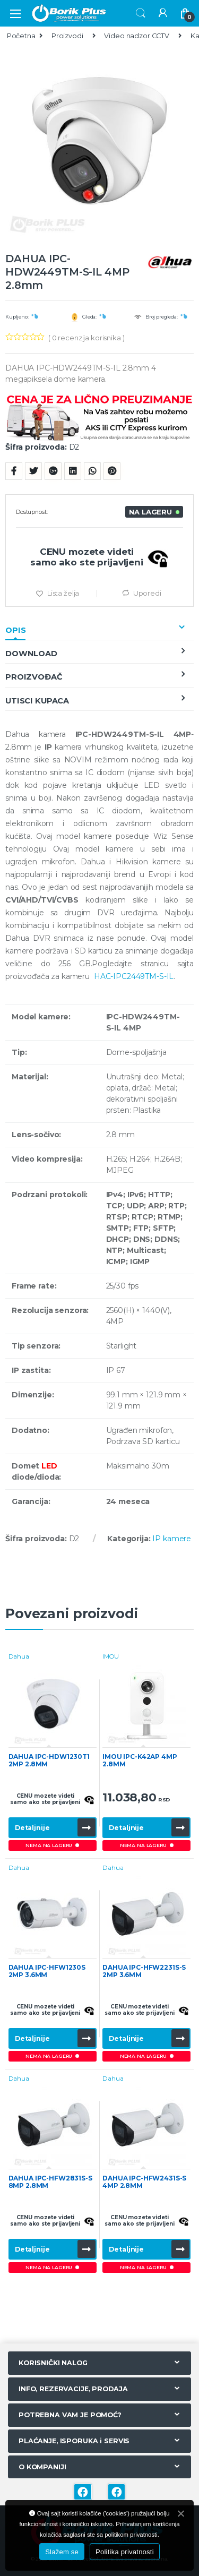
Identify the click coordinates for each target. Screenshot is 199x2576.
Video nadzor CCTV (136, 36)
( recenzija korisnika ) (86, 337)
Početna (21, 36)
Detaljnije (32, 1828)
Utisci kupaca (37, 701)
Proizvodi (67, 36)
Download (31, 653)
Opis (15, 630)
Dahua (18, 1656)
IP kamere (171, 1538)
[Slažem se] (180, 2513)
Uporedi (147, 593)
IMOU (110, 1656)
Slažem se (62, 2552)
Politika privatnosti (125, 2552)
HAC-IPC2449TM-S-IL (134, 976)
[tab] (99, 630)
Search (140, 13)
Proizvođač (34, 677)
